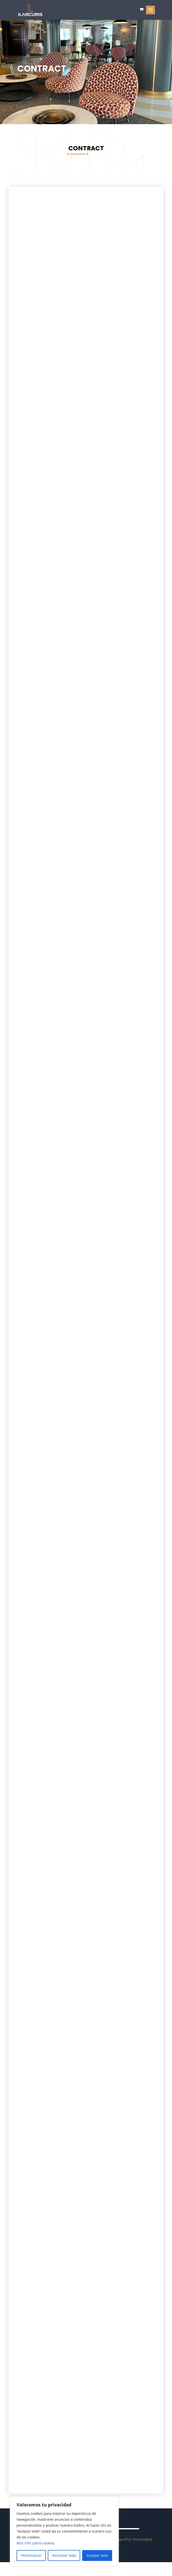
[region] (64, 2531)
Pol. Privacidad (139, 2539)
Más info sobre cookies (35, 2543)
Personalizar (31, 2555)
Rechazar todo (64, 2555)
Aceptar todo (97, 2555)
